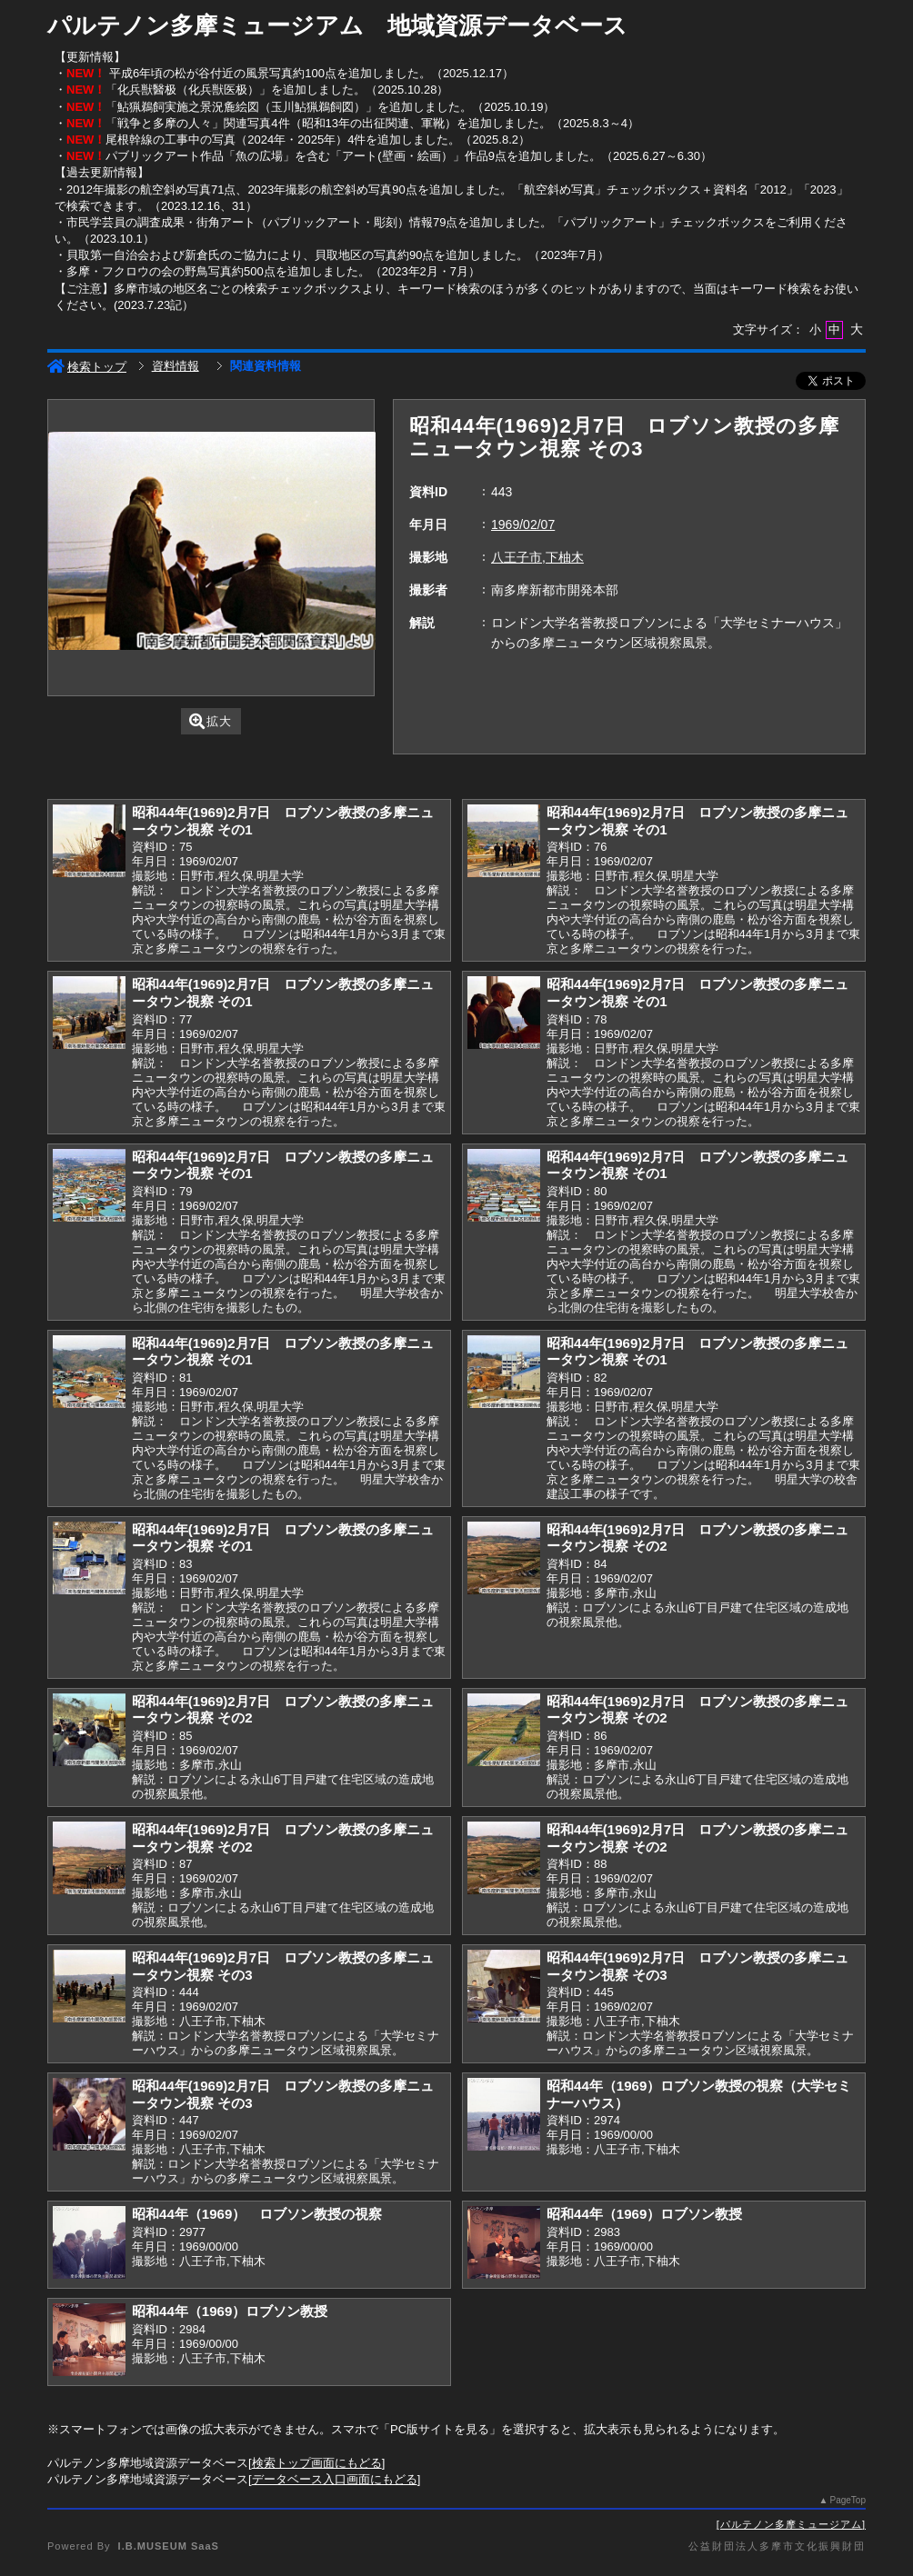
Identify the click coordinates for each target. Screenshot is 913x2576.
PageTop (848, 2500)
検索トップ (86, 367)
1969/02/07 (523, 524)
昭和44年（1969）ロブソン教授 (644, 2214)
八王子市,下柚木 (537, 557)
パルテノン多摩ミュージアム (791, 2524)
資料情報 (175, 366)
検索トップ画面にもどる (317, 2463)
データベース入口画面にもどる (334, 2479)
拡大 (210, 721)
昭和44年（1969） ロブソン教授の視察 (257, 2214)
